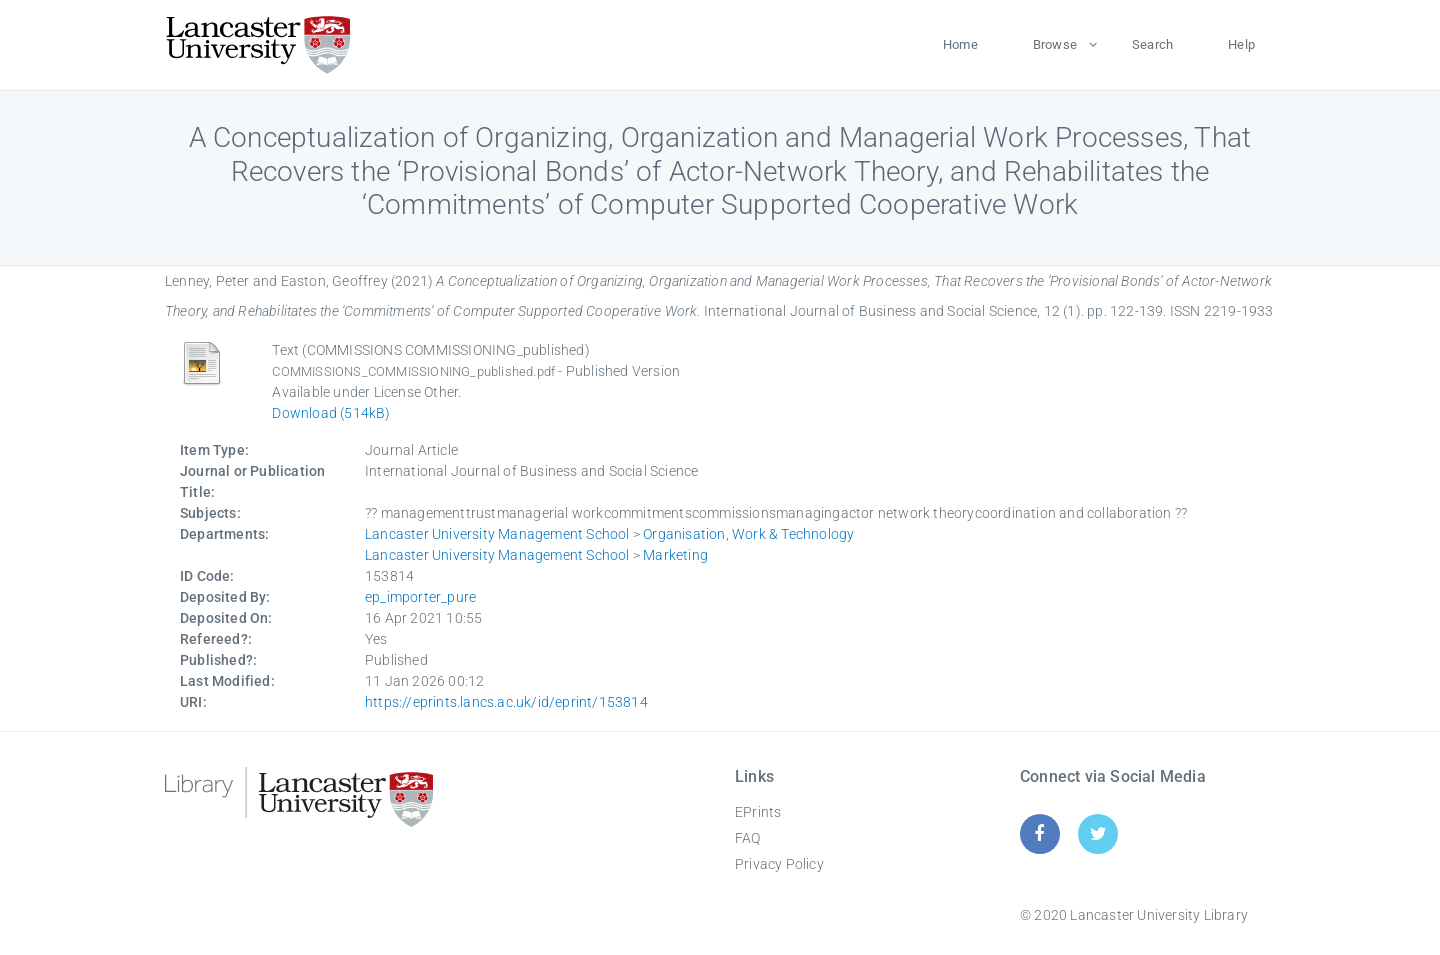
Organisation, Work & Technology (748, 534)
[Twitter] (1098, 833)
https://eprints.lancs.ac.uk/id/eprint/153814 (506, 702)
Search (1152, 44)
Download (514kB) (331, 413)
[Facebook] (1039, 833)
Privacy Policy (779, 864)
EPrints (758, 812)
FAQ (748, 838)
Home (960, 44)
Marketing (675, 555)
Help (1241, 44)
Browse (1055, 44)
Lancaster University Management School (497, 534)
